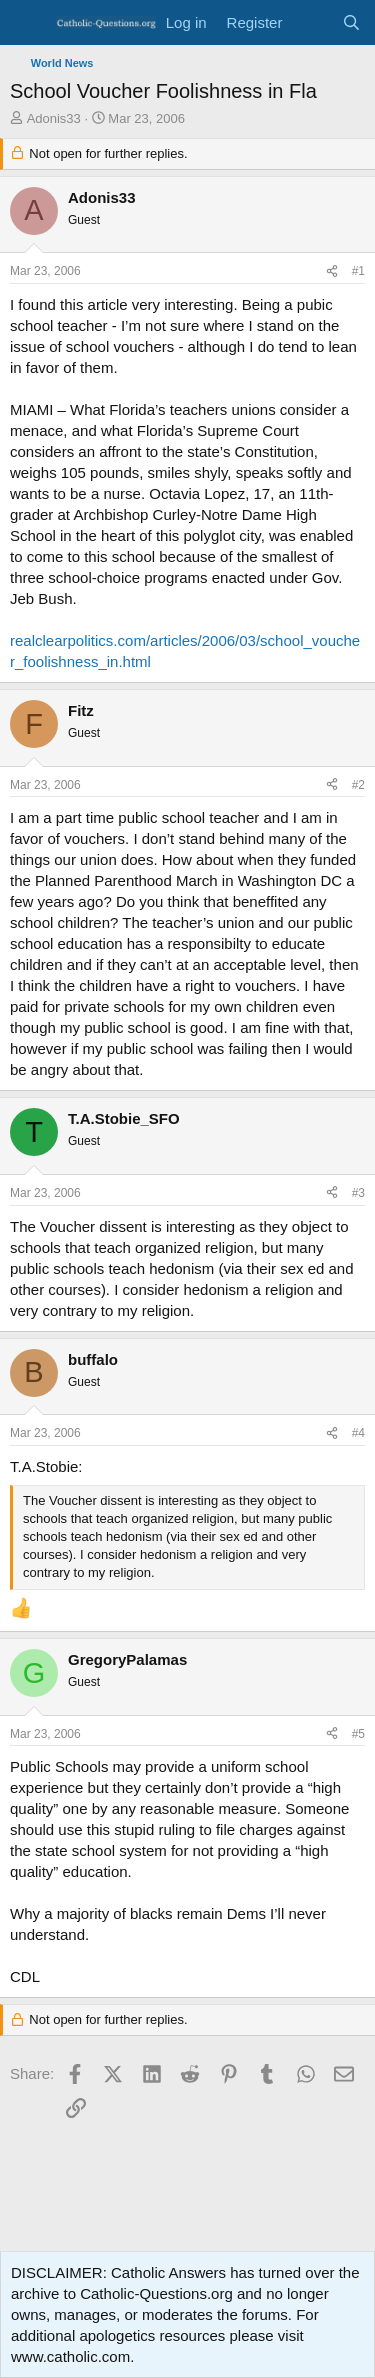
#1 (358, 271)
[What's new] (311, 22)
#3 (358, 1193)
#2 (358, 785)
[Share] (332, 271)
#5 (358, 1734)
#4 (358, 1433)
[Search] (351, 22)
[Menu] (27, 23)
